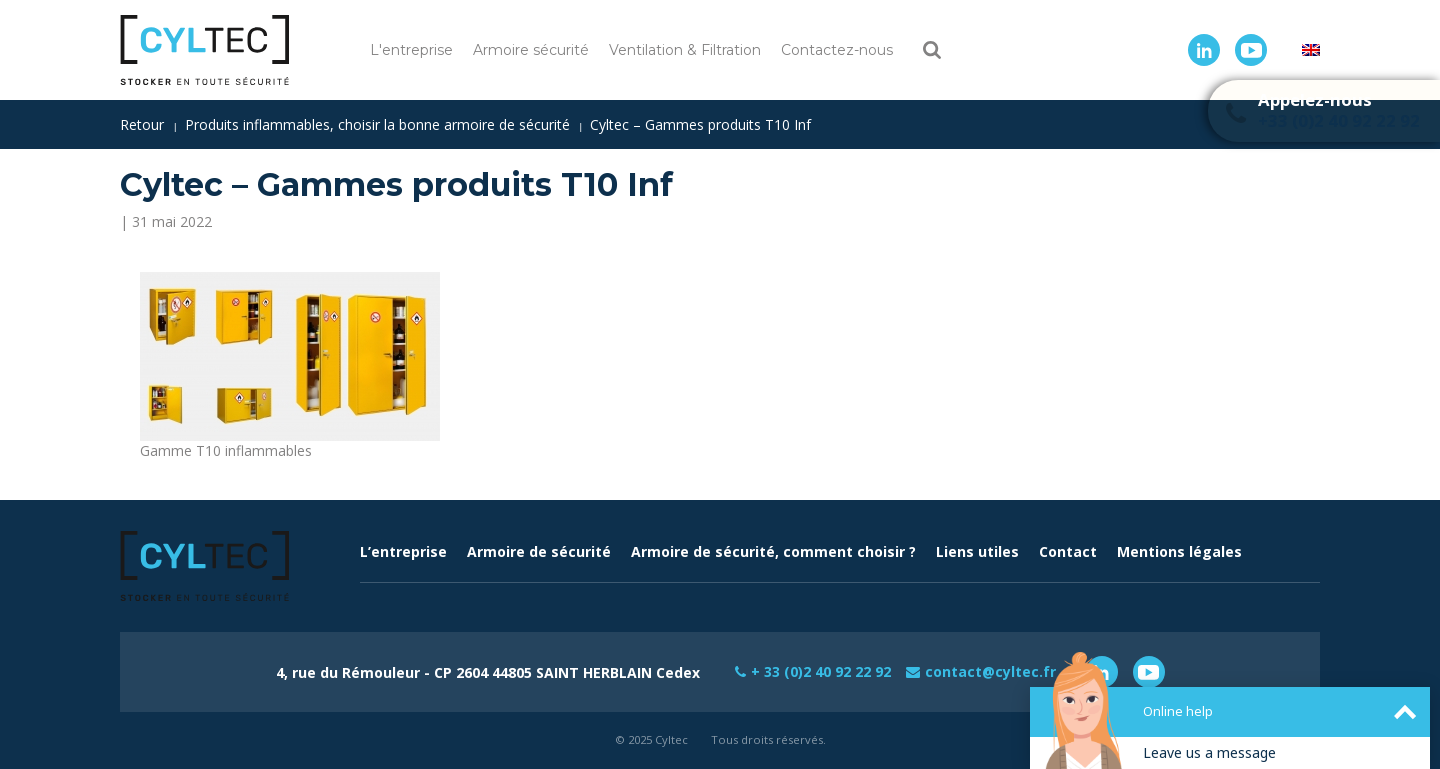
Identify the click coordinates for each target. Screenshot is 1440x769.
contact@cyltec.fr (990, 671)
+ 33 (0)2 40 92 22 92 (821, 671)
